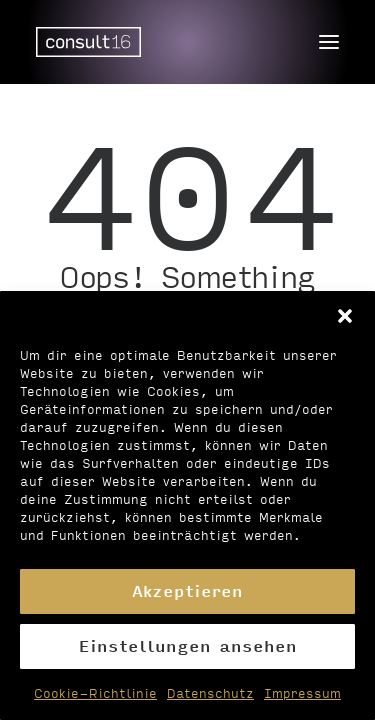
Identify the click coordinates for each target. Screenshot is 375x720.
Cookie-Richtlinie (95, 693)
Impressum (302, 693)
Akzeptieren (187, 590)
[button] (345, 316)
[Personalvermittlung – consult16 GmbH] (88, 42)
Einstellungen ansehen (188, 645)
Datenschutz (210, 693)
